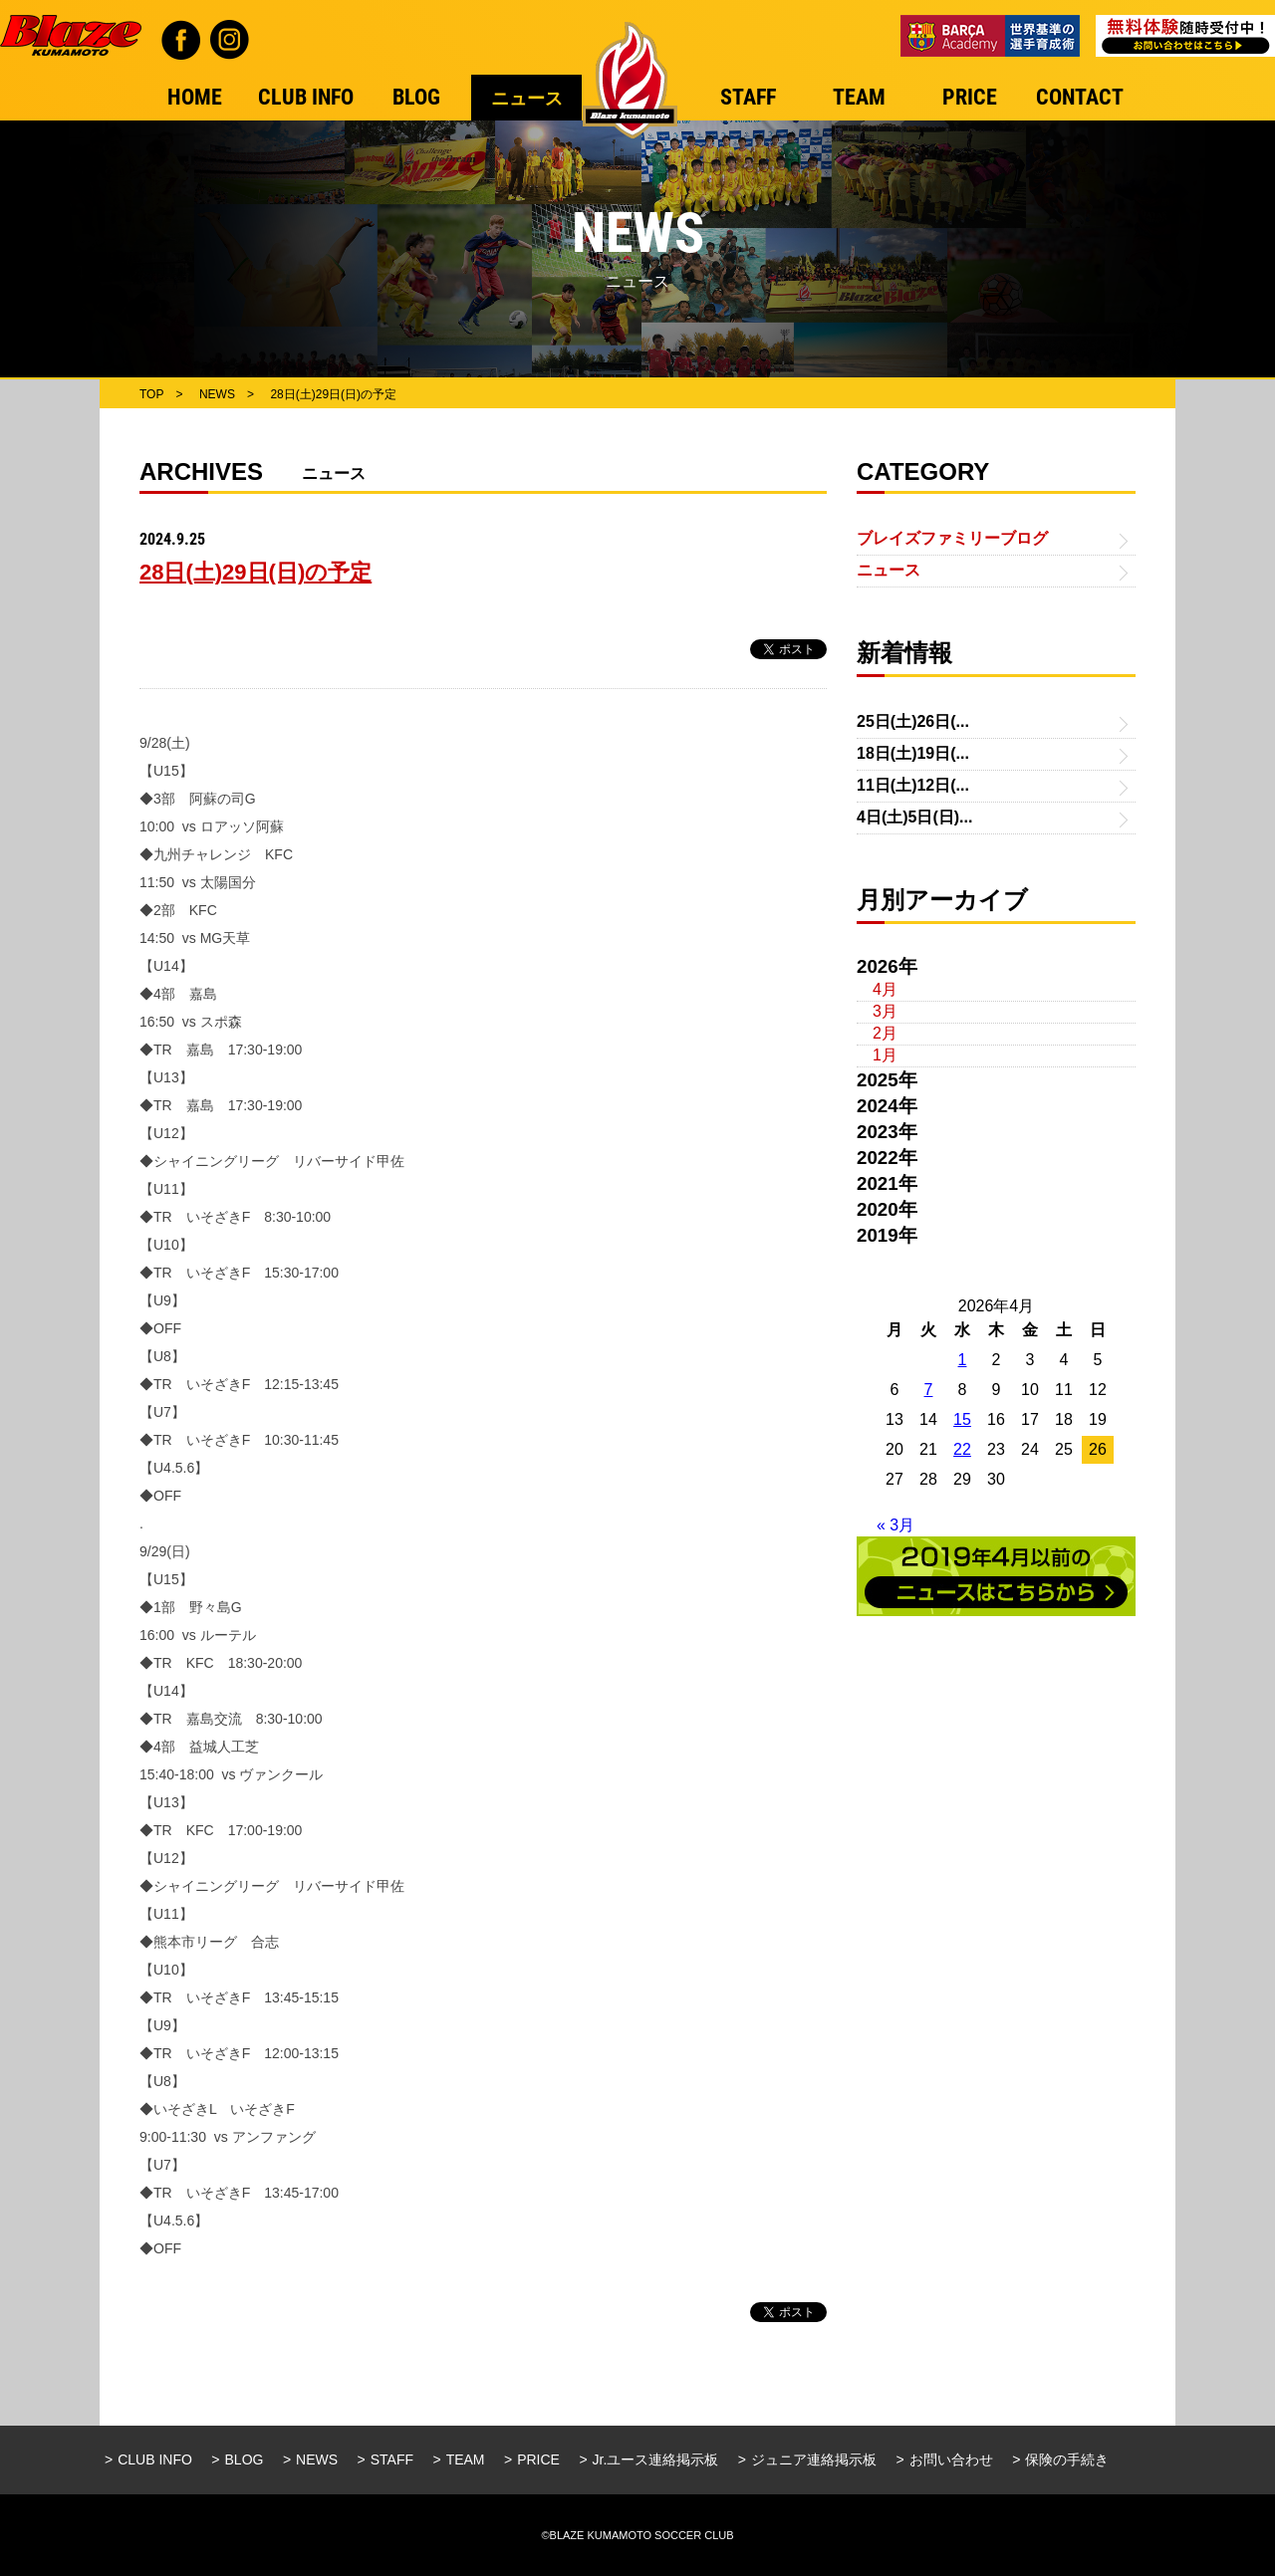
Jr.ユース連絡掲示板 (656, 2459)
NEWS (317, 2459)
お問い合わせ (951, 2459)
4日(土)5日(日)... (914, 817)
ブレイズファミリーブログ (952, 538)
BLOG (244, 2459)
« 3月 (895, 1525)
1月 (885, 1055)
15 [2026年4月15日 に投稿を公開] (962, 1419)
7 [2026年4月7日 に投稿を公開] (928, 1389)
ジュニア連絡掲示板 (814, 2459)
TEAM (465, 2459)
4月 (885, 989)
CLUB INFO (155, 2459)
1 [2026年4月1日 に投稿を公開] (962, 1359)
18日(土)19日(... (913, 753)
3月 (885, 1011)
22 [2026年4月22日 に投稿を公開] (962, 1449)
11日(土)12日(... (913, 785)
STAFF (392, 2459)
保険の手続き (1067, 2459)
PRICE (538, 2459)
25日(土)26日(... (913, 721)
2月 (885, 1033)
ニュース (888, 570)
